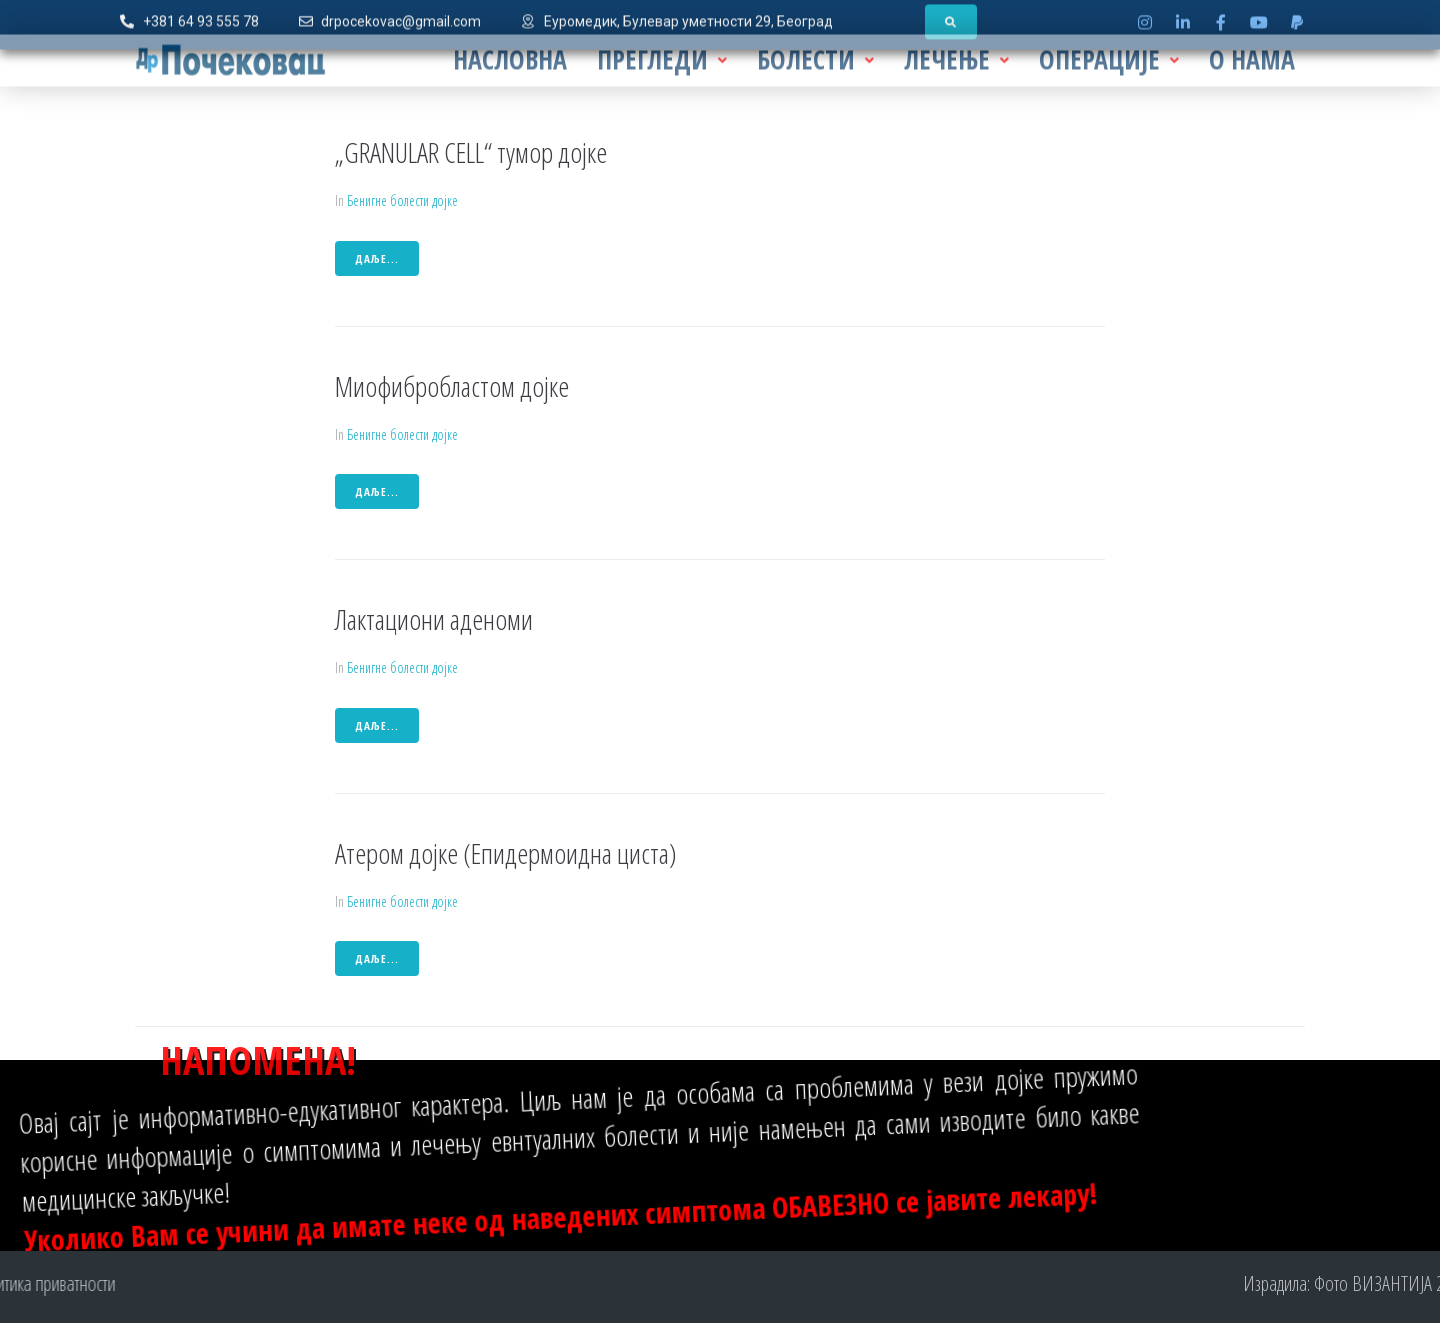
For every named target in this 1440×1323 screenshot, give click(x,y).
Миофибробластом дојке (452, 386)
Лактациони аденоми (434, 619)
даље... (377, 258)
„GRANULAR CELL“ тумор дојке (471, 152)
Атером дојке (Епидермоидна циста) (506, 853)
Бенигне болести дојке (402, 200)
